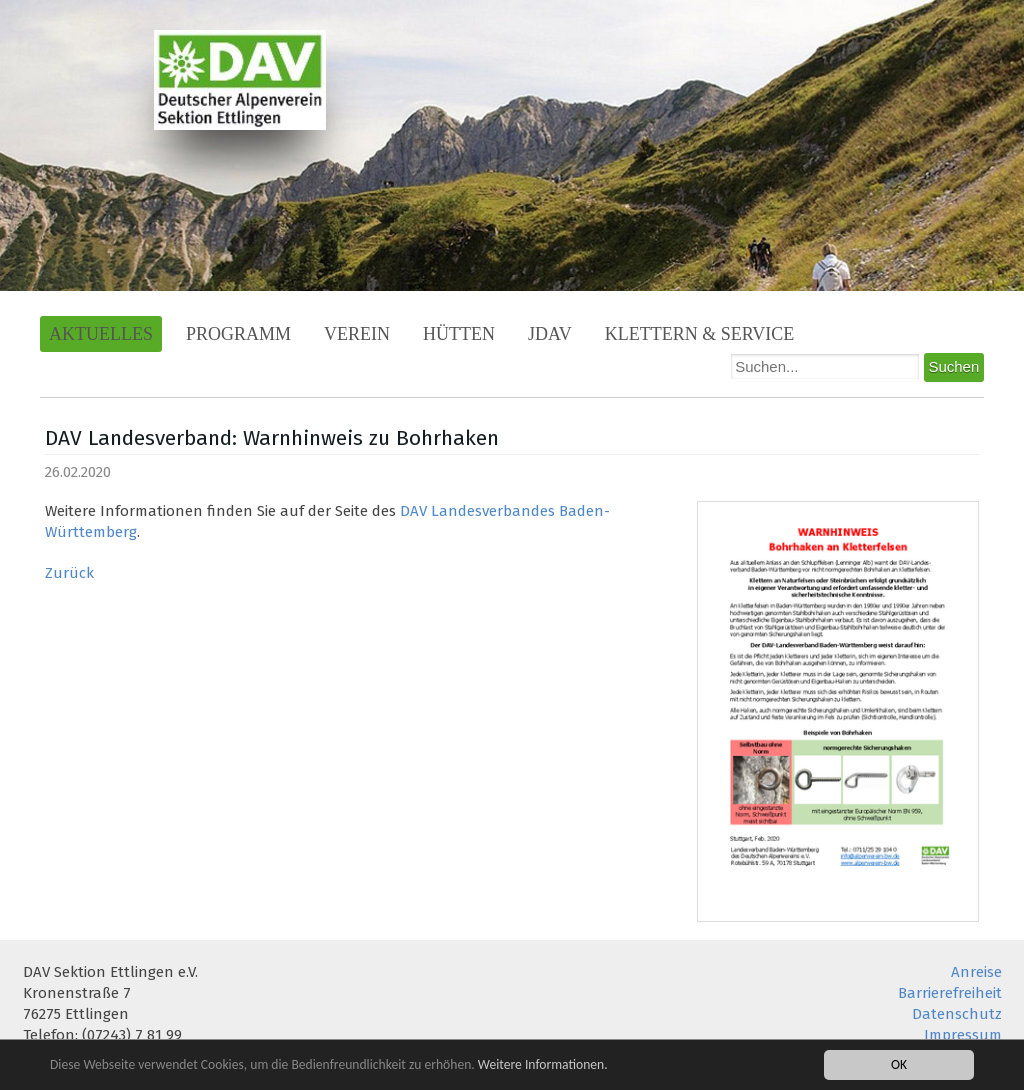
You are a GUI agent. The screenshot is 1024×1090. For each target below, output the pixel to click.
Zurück (69, 573)
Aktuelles (101, 334)
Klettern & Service (700, 334)
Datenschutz (957, 1014)
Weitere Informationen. (543, 1064)
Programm (238, 334)
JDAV (550, 334)
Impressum (963, 1035)
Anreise (976, 972)
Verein (357, 334)
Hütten (459, 334)
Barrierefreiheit (950, 993)
